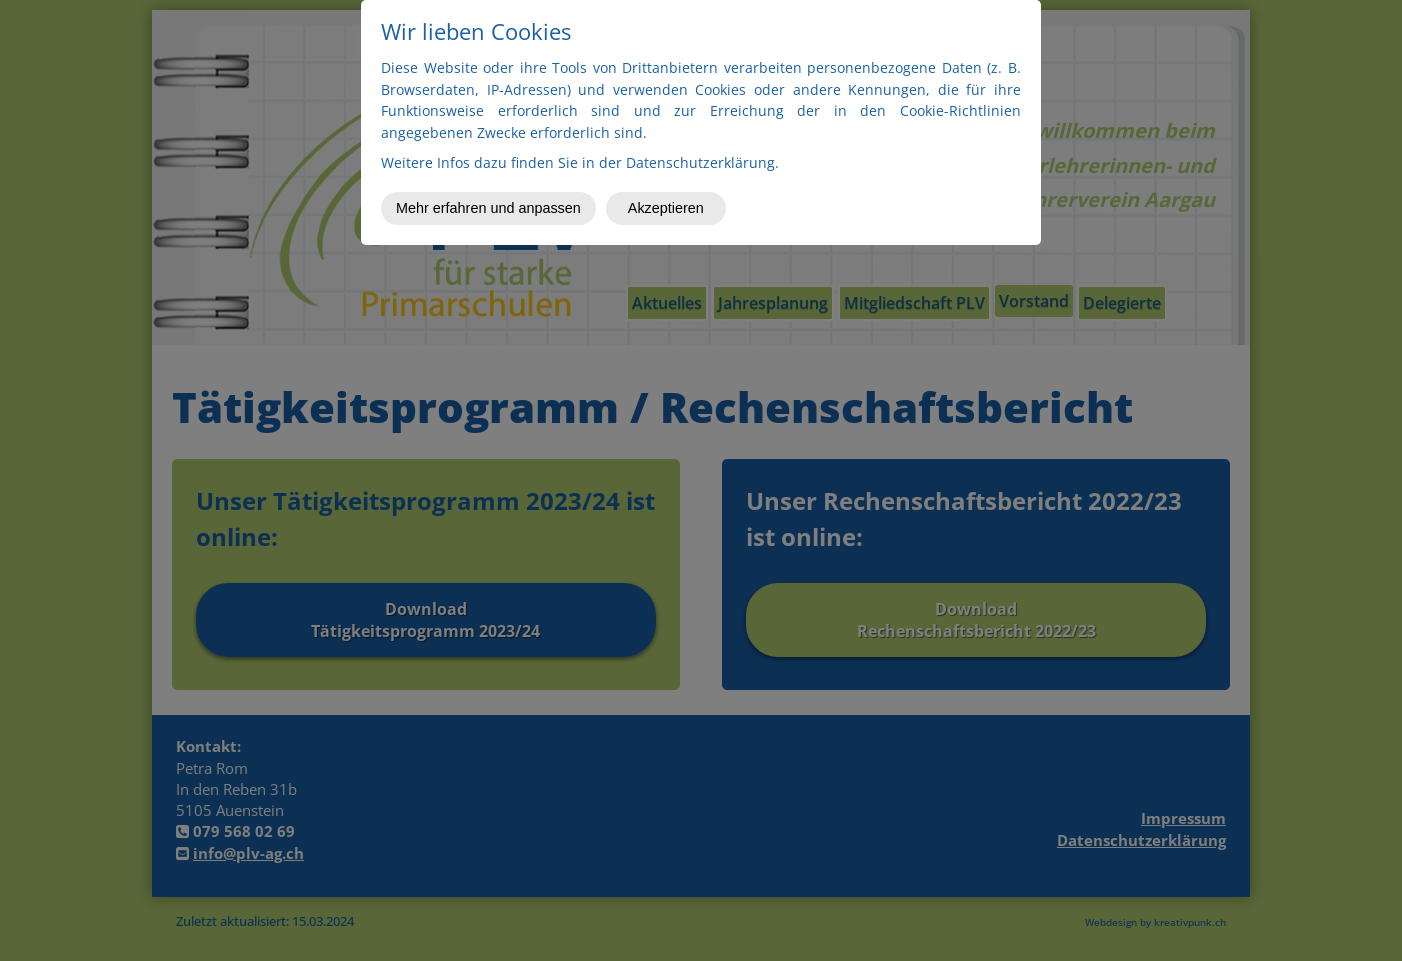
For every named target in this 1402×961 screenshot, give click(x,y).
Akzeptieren (666, 208)
